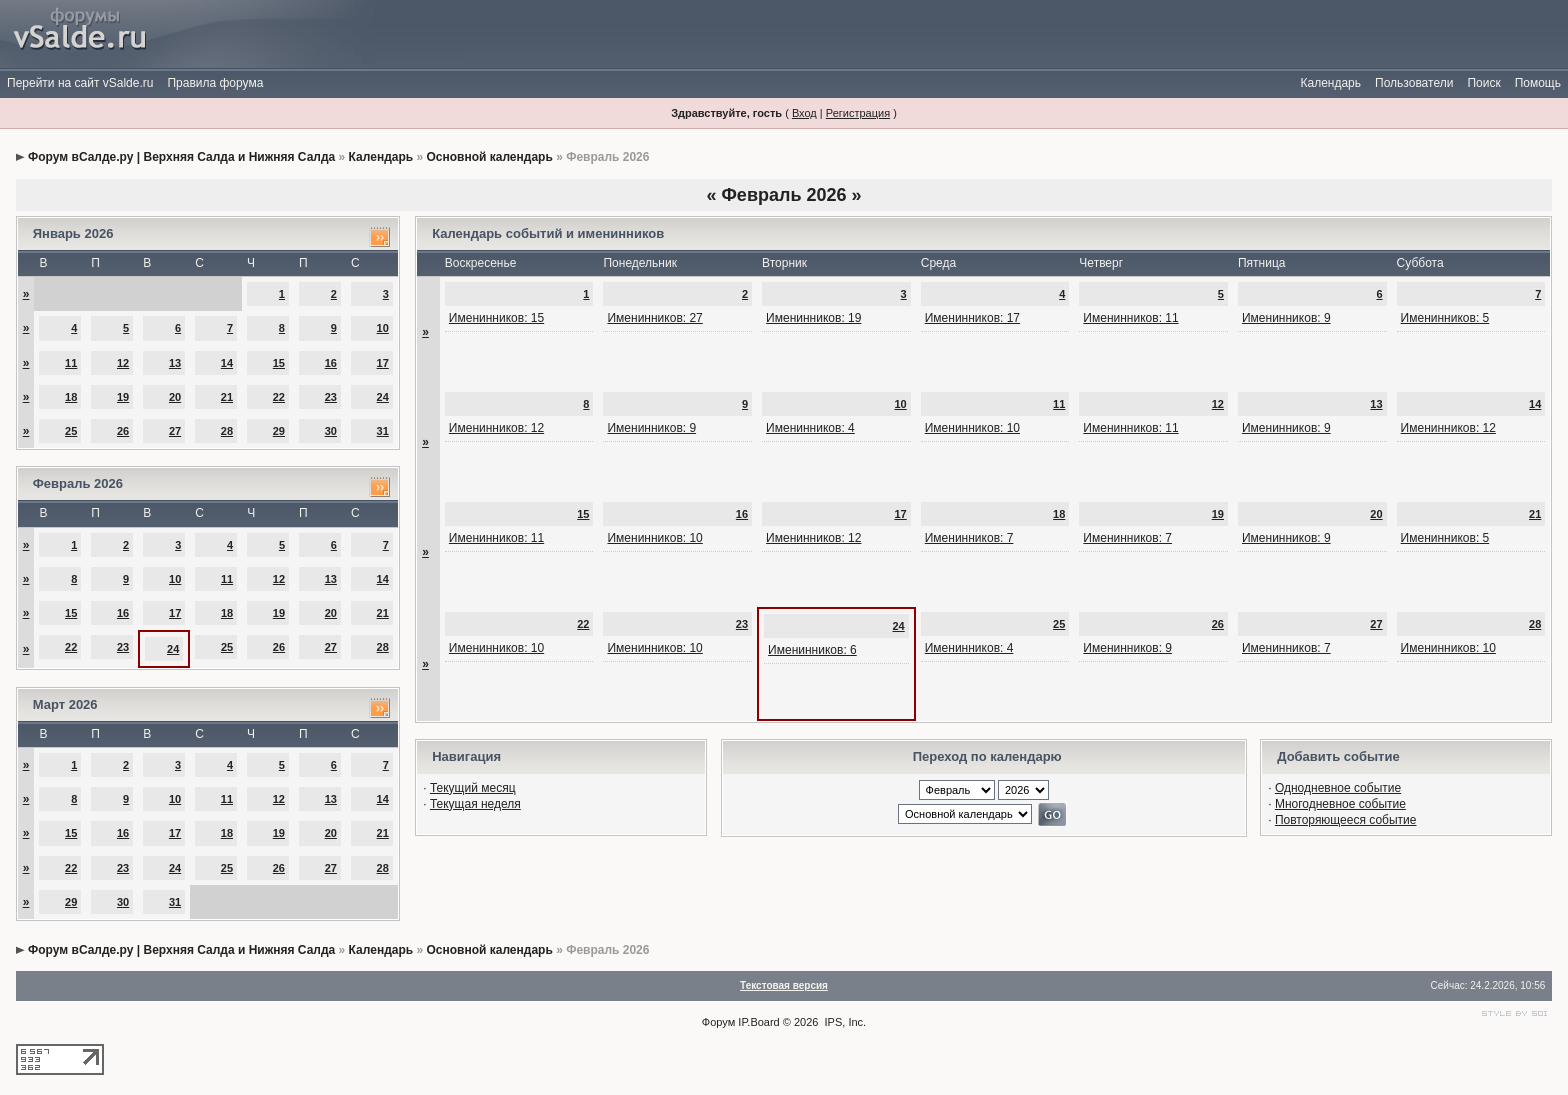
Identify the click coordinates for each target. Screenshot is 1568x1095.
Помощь (1538, 83)
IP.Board (758, 1022)
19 (123, 397)
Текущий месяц (473, 788)
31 (383, 431)
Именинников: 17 (972, 318)
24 (383, 397)
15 (279, 363)
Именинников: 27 (654, 318)
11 (71, 363)
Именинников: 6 (812, 650)
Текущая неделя (475, 804)
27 (175, 431)
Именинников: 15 (496, 318)
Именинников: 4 (810, 428)
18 (71, 397)
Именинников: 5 (1445, 318)
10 (383, 328)
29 (279, 431)
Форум (718, 1022)
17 (383, 363)
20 (175, 397)
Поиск (1483, 83)
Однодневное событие (1338, 788)
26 (123, 431)
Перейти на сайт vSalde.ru (80, 83)
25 (71, 431)
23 (331, 397)
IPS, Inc (844, 1022)
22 (279, 397)
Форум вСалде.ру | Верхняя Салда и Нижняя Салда (181, 157)
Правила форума (215, 83)
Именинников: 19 (813, 318)
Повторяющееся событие (1346, 820)
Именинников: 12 (496, 428)
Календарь (1330, 83)
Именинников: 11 (1130, 318)
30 (331, 431)
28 (227, 431)
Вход (804, 113)
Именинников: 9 (1286, 318)
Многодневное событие (1340, 804)
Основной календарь (489, 157)
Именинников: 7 (969, 538)
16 (331, 363)
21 (227, 397)
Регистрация (858, 113)
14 (227, 363)
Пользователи (1414, 83)
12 (123, 363)
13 (175, 363)
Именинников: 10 (972, 428)
